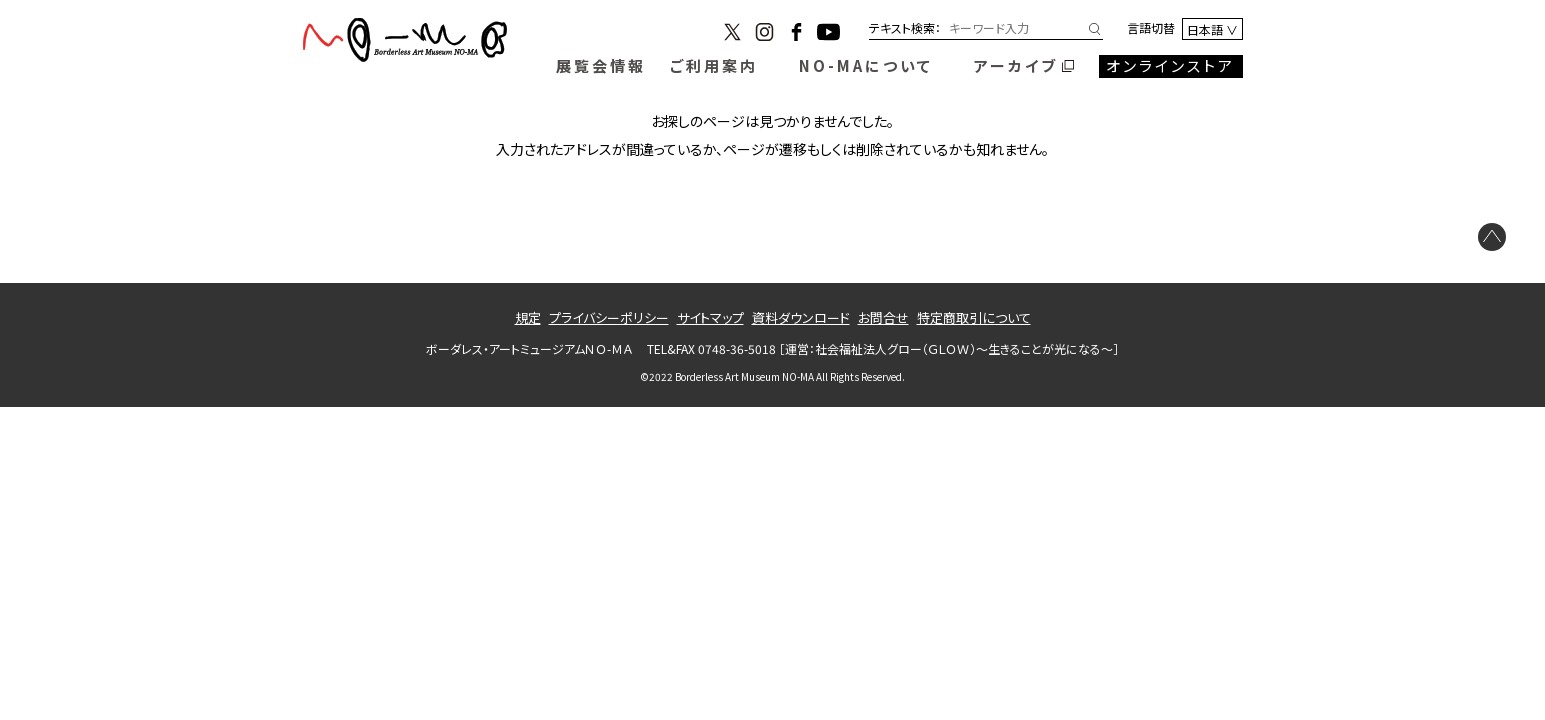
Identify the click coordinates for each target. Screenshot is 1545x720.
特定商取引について (974, 317)
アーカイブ (1016, 65)
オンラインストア (1170, 65)
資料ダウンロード (801, 317)
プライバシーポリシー (609, 317)
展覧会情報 (601, 65)
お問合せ (883, 317)
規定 (528, 317)
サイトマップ (710, 317)
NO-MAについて (866, 65)
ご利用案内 (714, 65)
